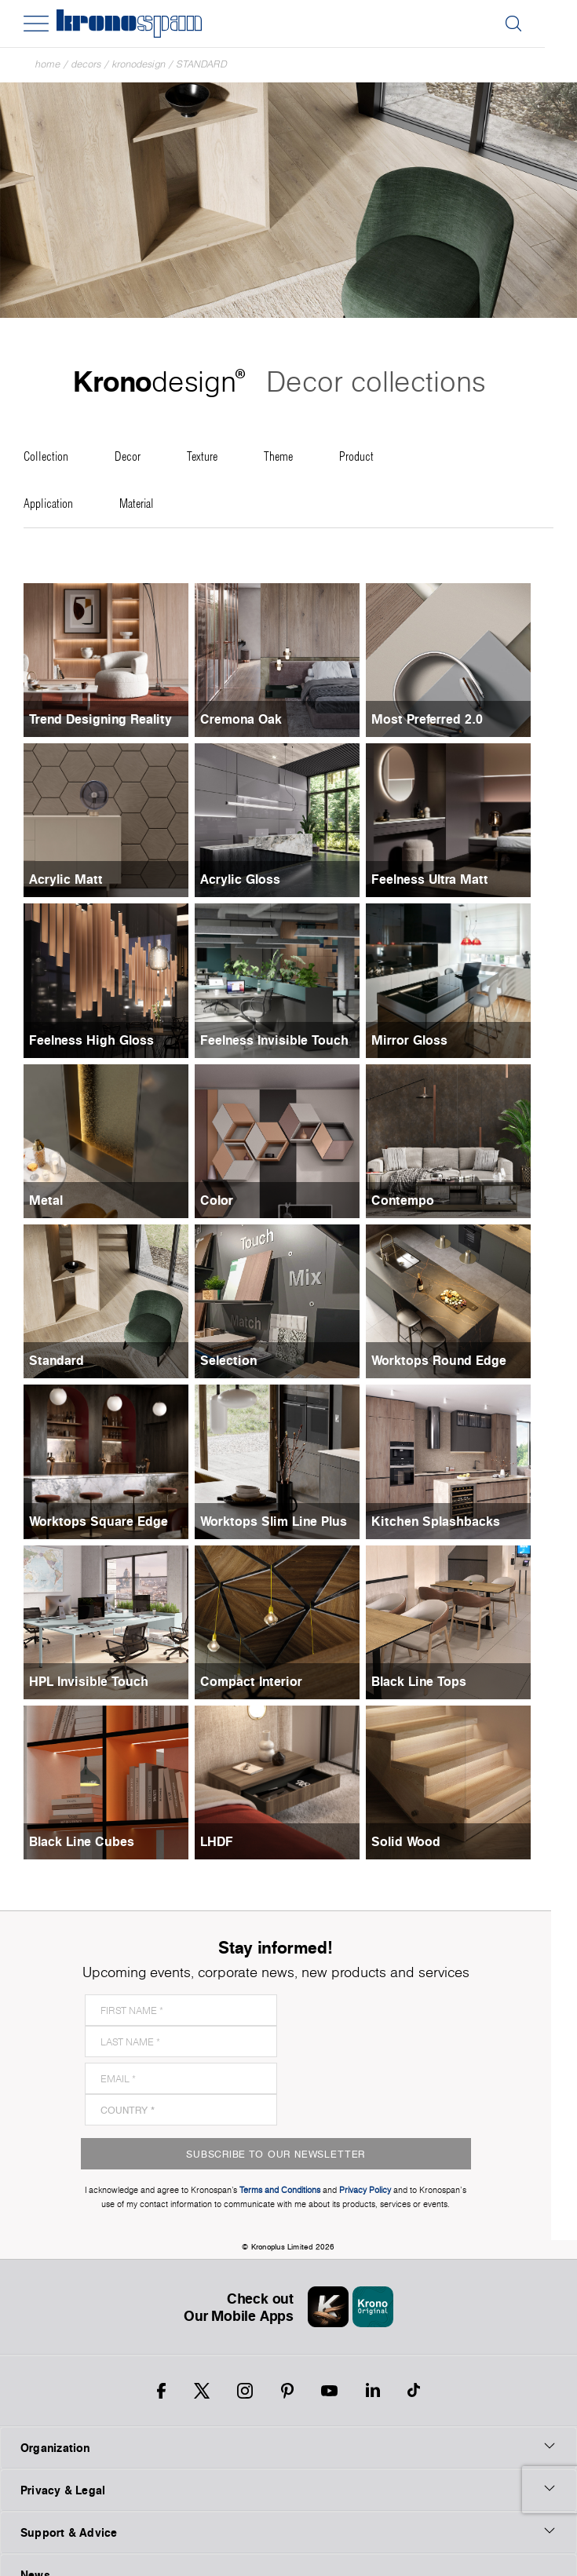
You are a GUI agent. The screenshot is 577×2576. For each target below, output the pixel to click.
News (35, 2512)
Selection (236, 1360)
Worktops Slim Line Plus (281, 1521)
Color (224, 1200)
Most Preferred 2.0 (442, 719)
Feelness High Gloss (91, 1040)
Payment (43, 2554)
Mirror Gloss (424, 1040)
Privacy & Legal (288, 2427)
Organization (288, 2384)
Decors (86, 64)
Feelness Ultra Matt (444, 879)
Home (47, 64)
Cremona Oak (249, 719)
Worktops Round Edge (453, 1360)
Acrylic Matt (66, 879)
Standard (202, 64)
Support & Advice (288, 2469)
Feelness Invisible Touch (282, 1040)
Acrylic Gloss (248, 879)
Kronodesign (139, 64)
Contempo (417, 1200)
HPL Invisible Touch (88, 1681)
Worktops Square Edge (98, 1521)
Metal (46, 1200)
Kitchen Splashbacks (450, 1521)
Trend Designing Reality (100, 719)
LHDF (224, 1841)
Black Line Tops (433, 1681)
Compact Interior (259, 1681)
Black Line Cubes (81, 1841)
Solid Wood (420, 1841)
